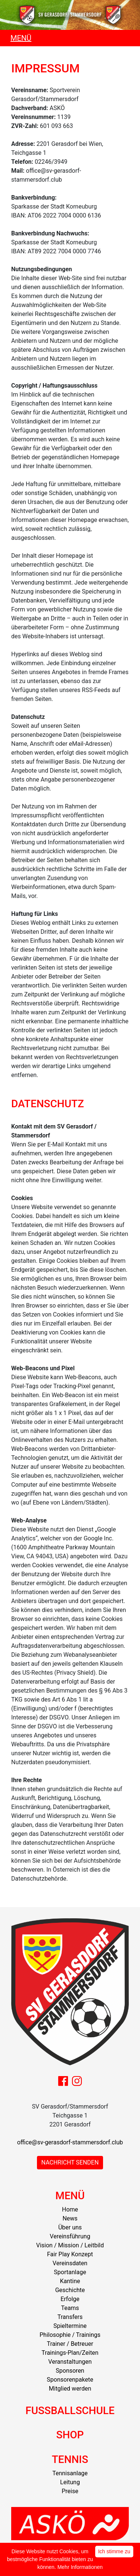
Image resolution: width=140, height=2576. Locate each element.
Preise (70, 2491)
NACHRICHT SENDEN (70, 2162)
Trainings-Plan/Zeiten (69, 2352)
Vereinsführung (70, 2236)
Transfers (70, 2316)
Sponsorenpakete (70, 2379)
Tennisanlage (70, 2473)
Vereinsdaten (70, 2263)
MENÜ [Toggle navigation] (20, 38)
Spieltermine (70, 2325)
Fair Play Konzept (70, 2254)
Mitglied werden (70, 2388)
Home (70, 2209)
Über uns (70, 2227)
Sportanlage (70, 2272)
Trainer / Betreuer (70, 2343)
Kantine (70, 2281)
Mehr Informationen (80, 2567)
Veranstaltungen (69, 2361)
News (69, 2218)
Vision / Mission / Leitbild (70, 2245)
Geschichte (70, 2290)
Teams (70, 2307)
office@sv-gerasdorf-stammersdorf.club (70, 2142)
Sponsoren (70, 2370)
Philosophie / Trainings (70, 2334)
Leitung (70, 2482)
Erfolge (70, 2299)
